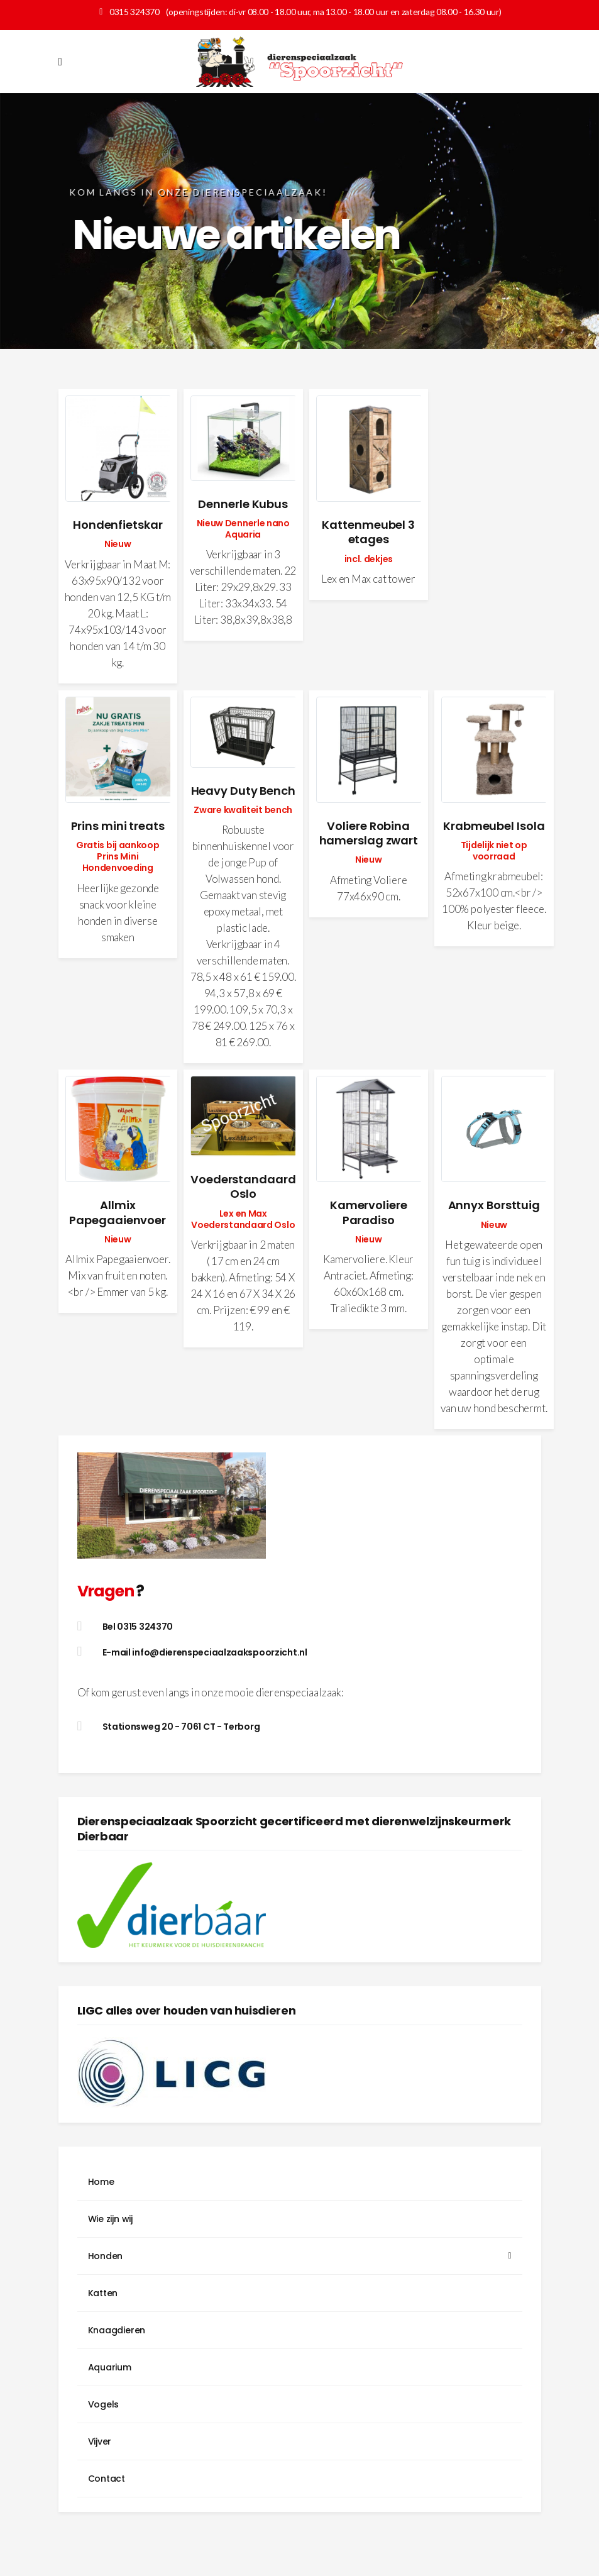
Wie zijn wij (110, 2219)
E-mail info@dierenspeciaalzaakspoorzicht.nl (204, 1652)
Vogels (103, 2404)
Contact (106, 2478)
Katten (103, 2293)
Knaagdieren (117, 2330)
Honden (105, 2256)
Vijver (100, 2441)
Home (101, 2181)
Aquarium (109, 2367)
